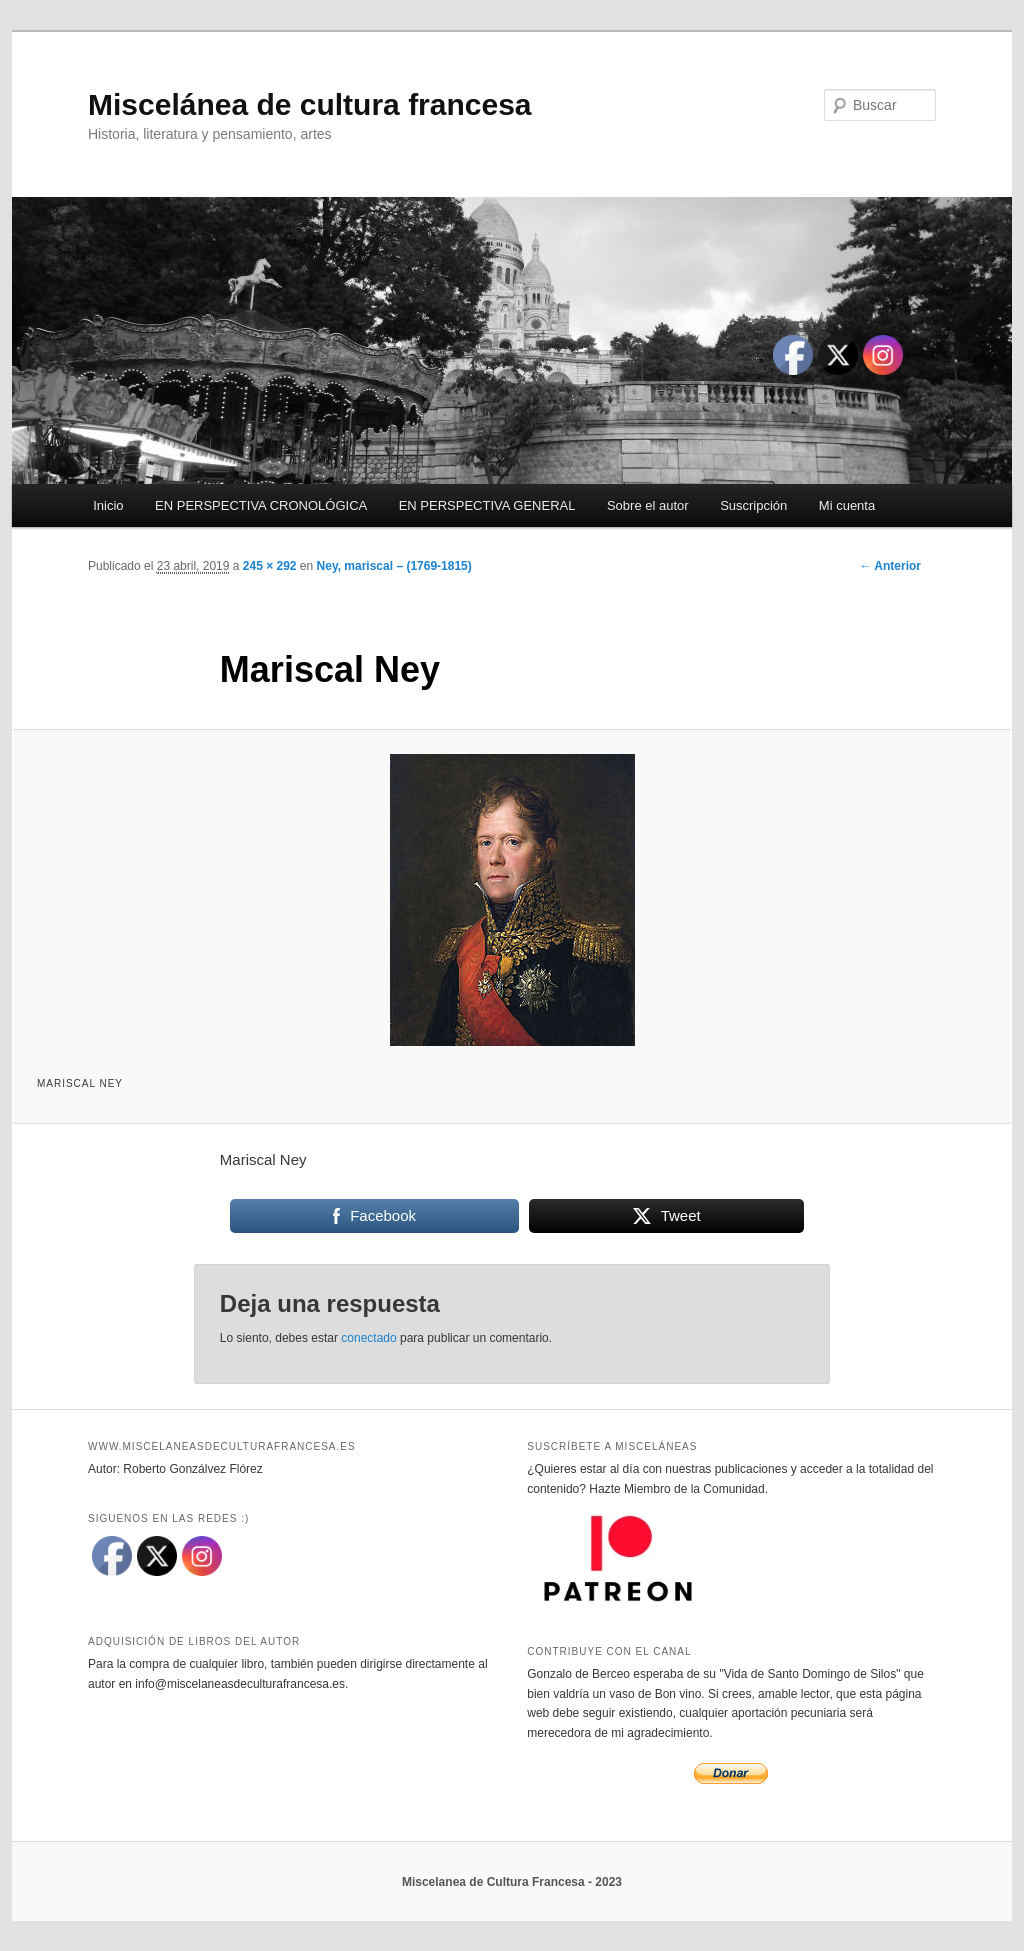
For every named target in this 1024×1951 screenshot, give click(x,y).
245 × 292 (270, 566)
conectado (368, 1338)
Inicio (108, 505)
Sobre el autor (648, 505)
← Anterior (890, 566)
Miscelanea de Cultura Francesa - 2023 (512, 1882)
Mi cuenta (847, 505)
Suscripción (753, 505)
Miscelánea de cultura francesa (310, 104)
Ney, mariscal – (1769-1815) (394, 566)
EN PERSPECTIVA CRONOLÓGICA (261, 505)
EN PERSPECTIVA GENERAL (487, 505)
